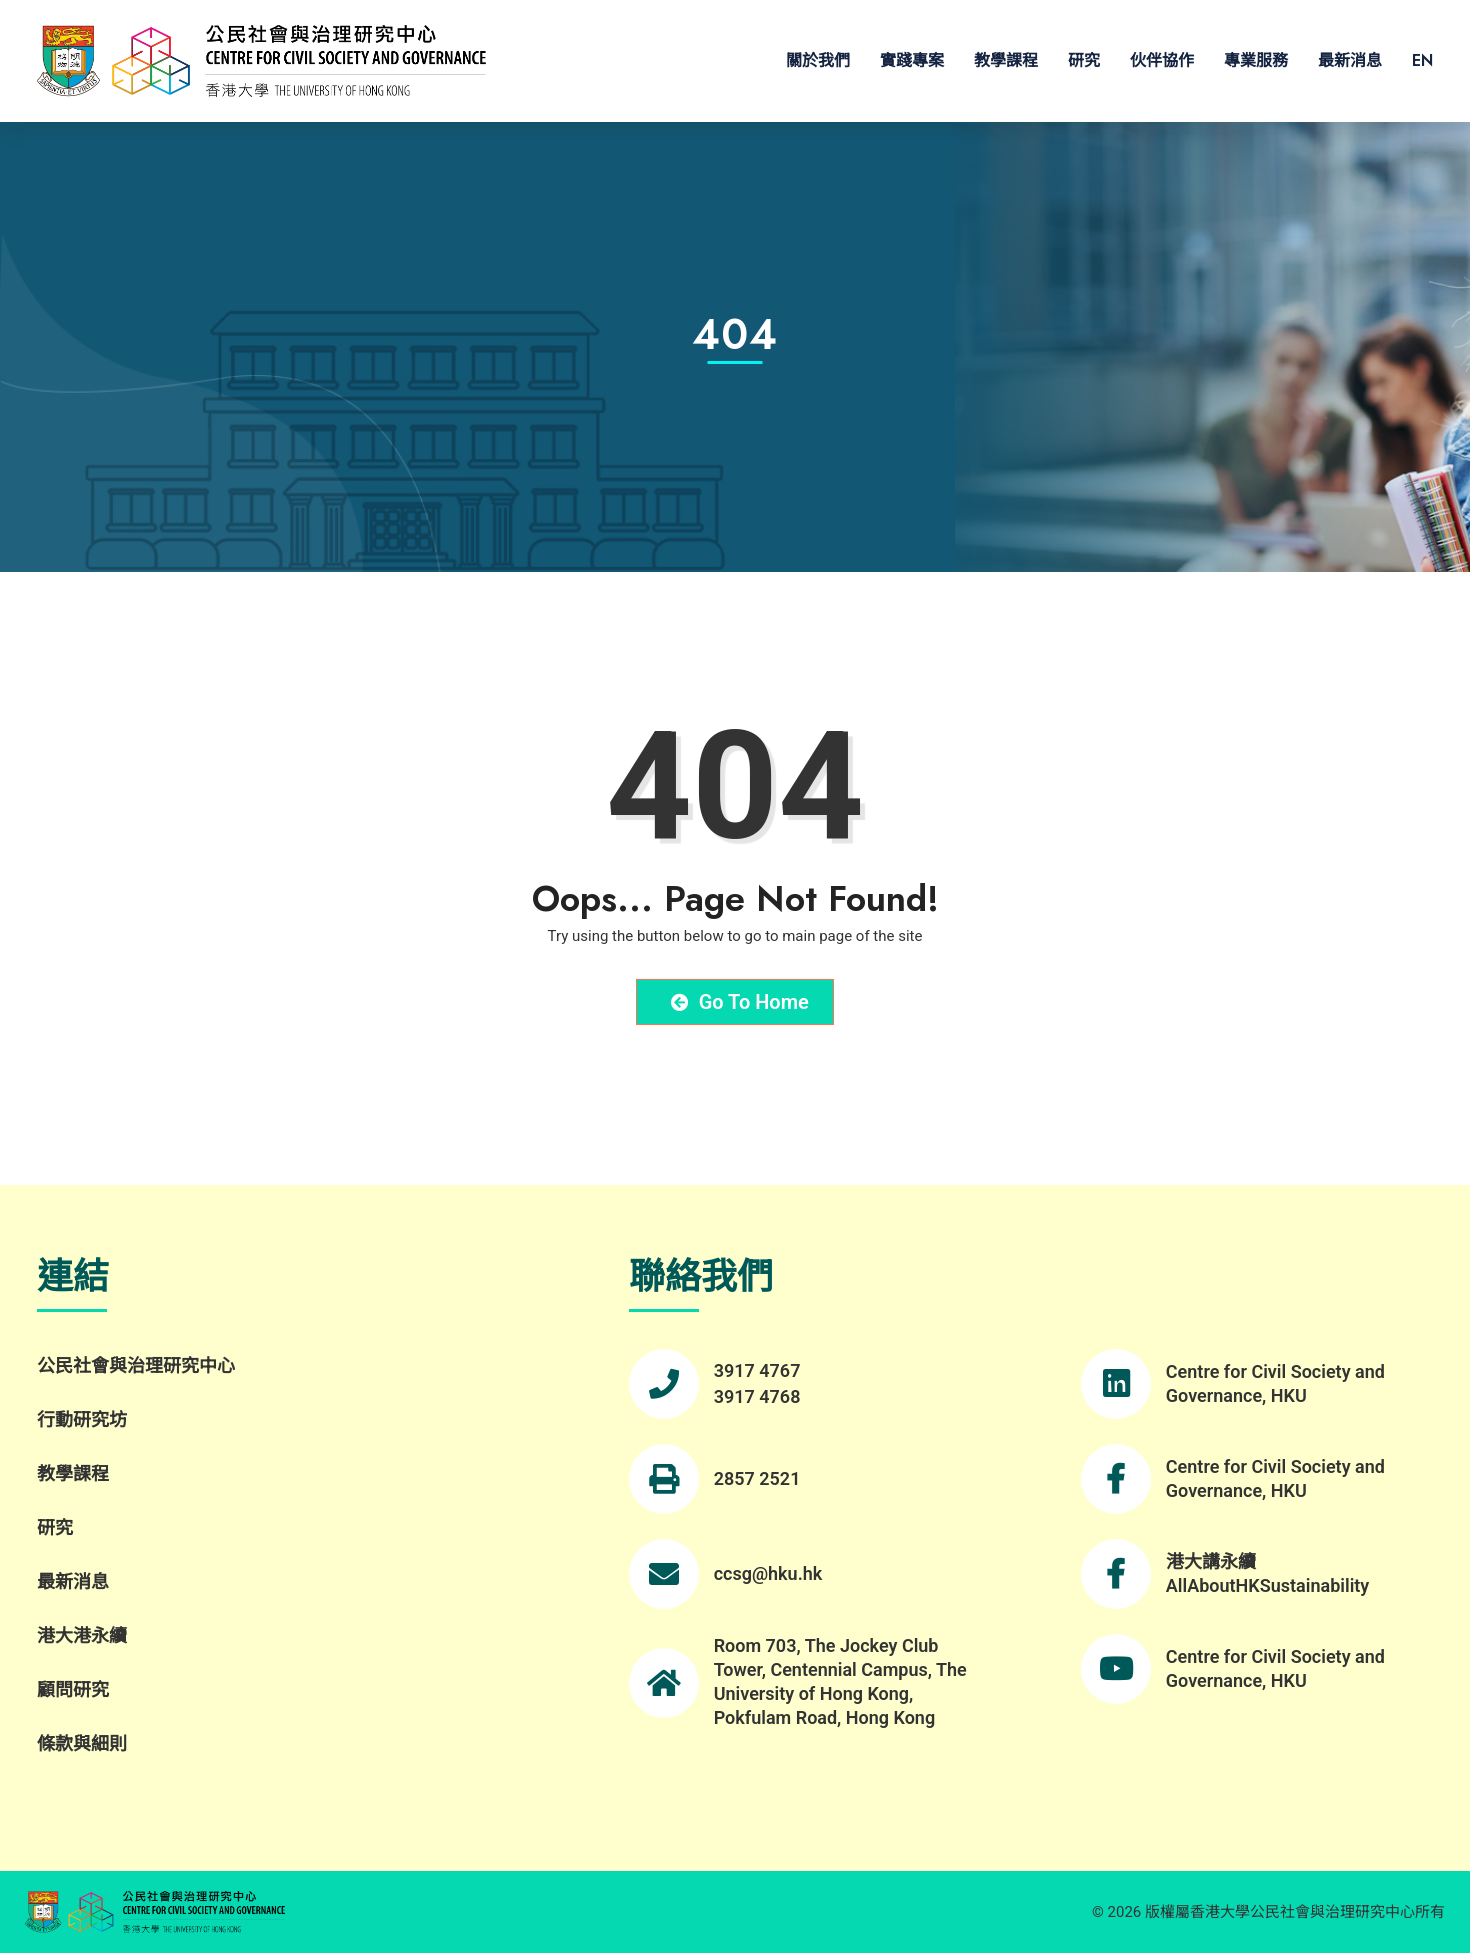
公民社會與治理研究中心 (136, 1365)
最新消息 (1350, 60)
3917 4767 (757, 1370)
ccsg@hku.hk (768, 1573)
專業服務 (1256, 60)
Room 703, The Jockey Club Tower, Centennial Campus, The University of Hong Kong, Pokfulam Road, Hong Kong (840, 1681)
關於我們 (818, 60)
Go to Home (740, 1002)
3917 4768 (757, 1396)
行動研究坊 (82, 1419)
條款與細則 (82, 1743)
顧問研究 (73, 1689)
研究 (1084, 60)
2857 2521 (757, 1478)
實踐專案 (912, 60)
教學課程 (1006, 60)
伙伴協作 (1162, 60)
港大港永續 (82, 1635)
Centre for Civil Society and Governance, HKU (1275, 1383)
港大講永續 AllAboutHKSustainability (1267, 1573)
